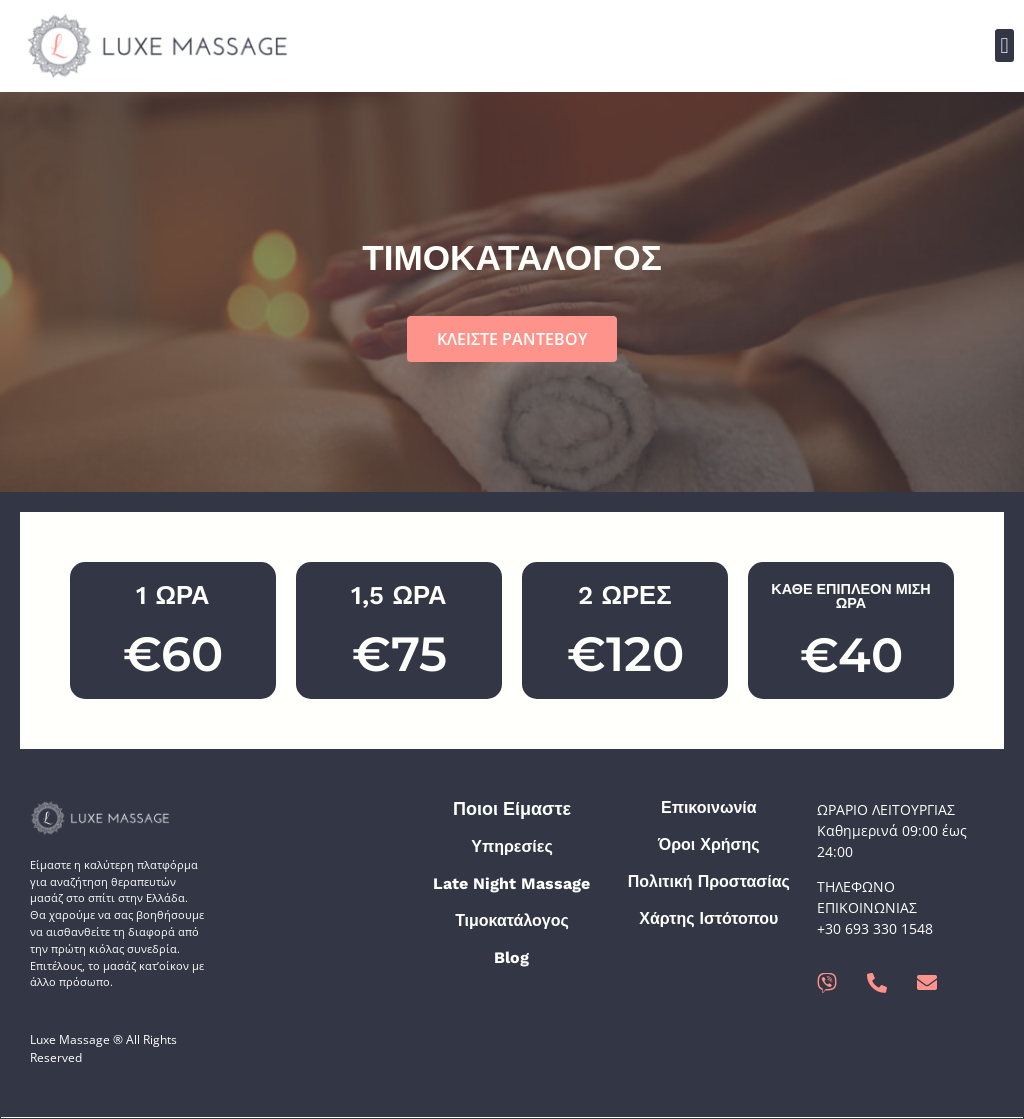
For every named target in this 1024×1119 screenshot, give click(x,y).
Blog (511, 957)
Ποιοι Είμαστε (512, 808)
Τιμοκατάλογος (512, 920)
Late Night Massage (511, 883)
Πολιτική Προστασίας (709, 881)
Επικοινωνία (709, 807)
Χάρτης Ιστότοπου (708, 918)
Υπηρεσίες (512, 846)
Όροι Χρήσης (709, 844)
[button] (1004, 45)
